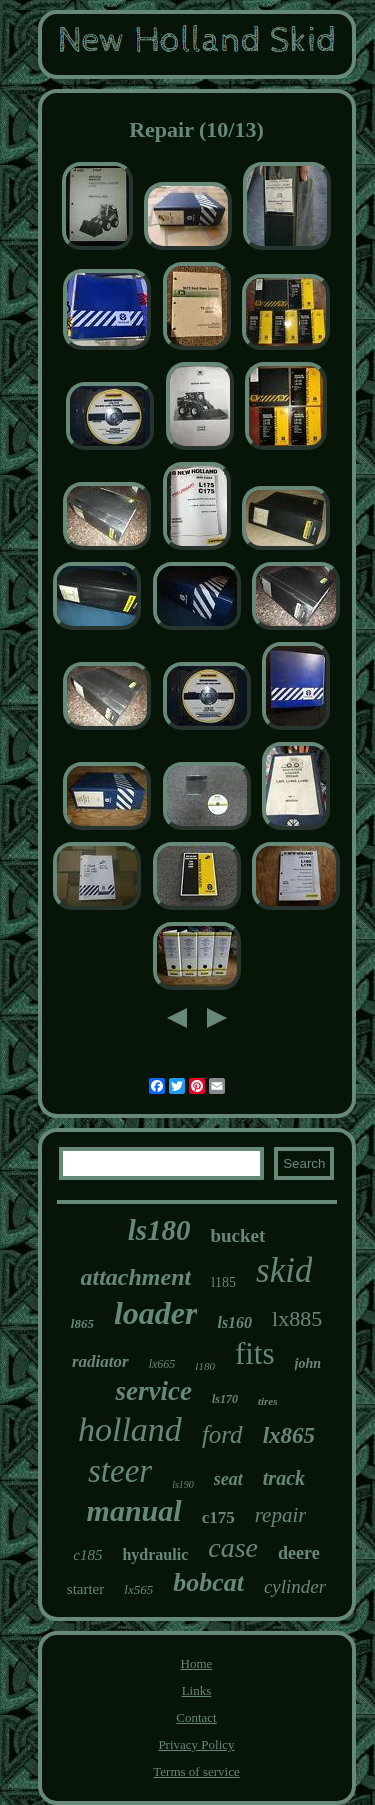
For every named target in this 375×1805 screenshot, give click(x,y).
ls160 (234, 1322)
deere (299, 1553)
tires (268, 1401)
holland (130, 1429)
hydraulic (155, 1554)
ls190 (183, 1484)
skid (284, 1270)
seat (228, 1479)
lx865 (289, 1435)
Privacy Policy (196, 1744)
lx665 (162, 1364)
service (153, 1391)
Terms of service (196, 1771)
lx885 (297, 1318)
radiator (100, 1361)
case (233, 1547)
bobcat (208, 1582)
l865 (82, 1323)
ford (222, 1434)
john (308, 1363)
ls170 (225, 1399)
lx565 (138, 1589)
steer (120, 1471)
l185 (223, 1282)
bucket (237, 1235)
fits (255, 1353)
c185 (87, 1555)
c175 (218, 1517)
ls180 (159, 1230)
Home (197, 1663)
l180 (205, 1366)
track (284, 1478)
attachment (136, 1277)
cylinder (295, 1586)
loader (156, 1313)
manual (134, 1510)
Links (197, 1690)
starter (85, 1589)
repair (281, 1515)
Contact (196, 1717)
